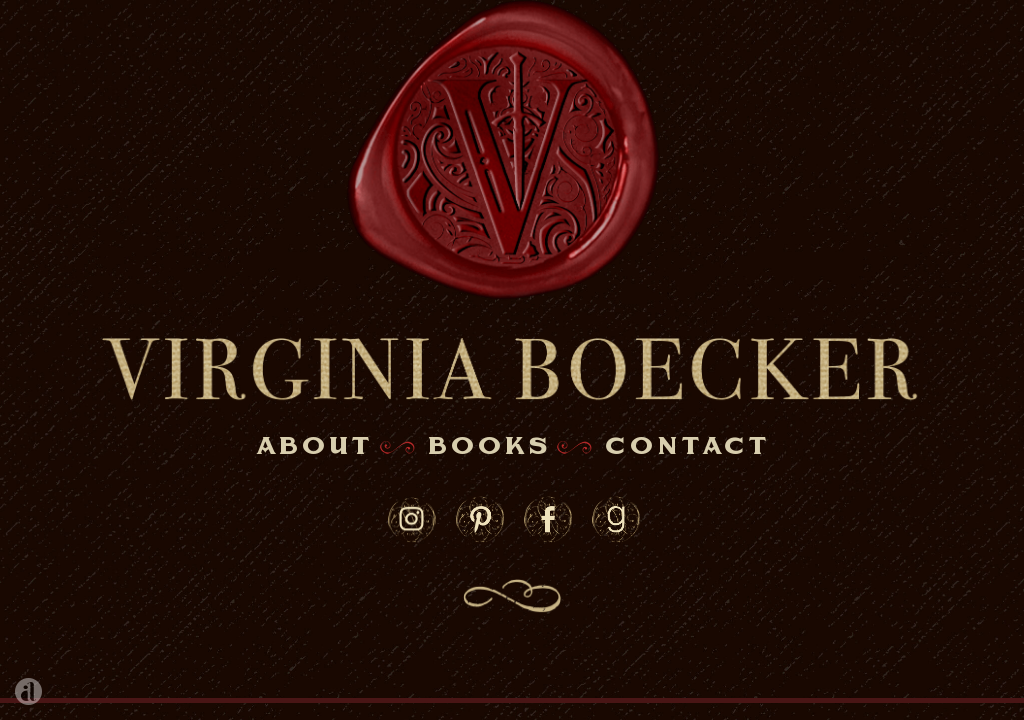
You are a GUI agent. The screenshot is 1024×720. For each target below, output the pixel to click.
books (488, 447)
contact (687, 447)
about (314, 447)
